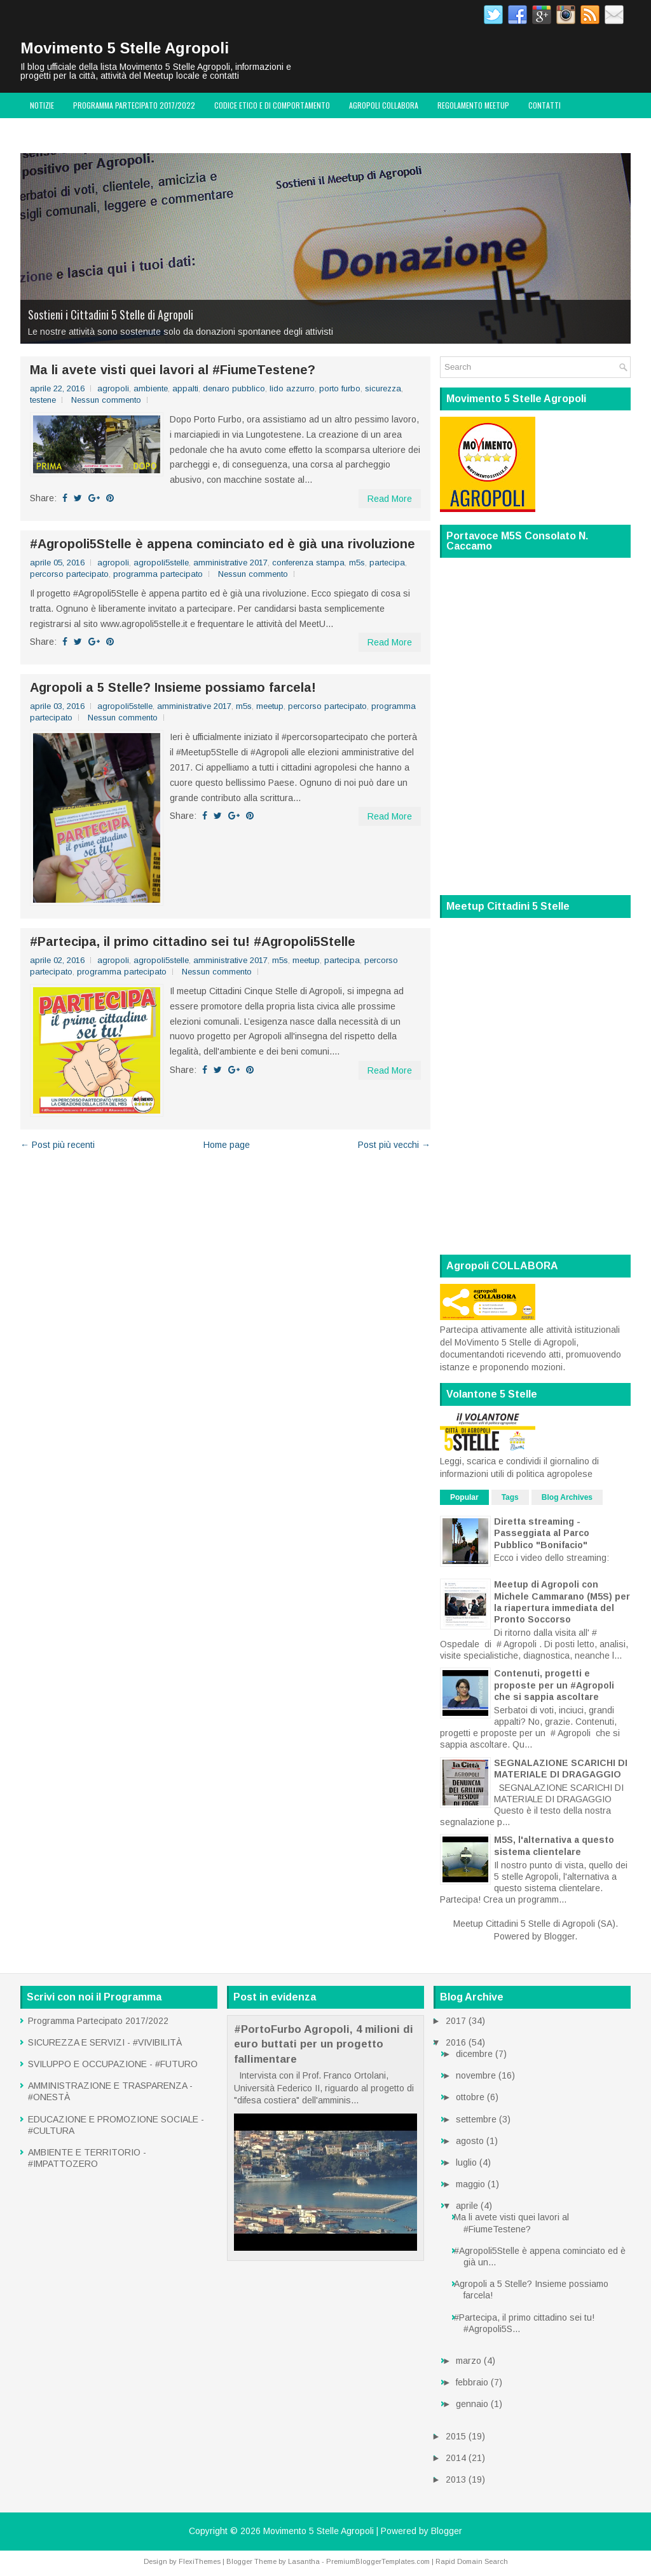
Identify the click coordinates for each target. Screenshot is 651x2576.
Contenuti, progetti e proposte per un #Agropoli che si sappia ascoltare (554, 1684)
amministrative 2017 (230, 562)
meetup (270, 706)
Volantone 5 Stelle (62, 130)
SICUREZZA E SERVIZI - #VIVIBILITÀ (105, 2042)
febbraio (472, 2382)
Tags (510, 1497)
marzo (468, 2361)
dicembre (474, 2054)
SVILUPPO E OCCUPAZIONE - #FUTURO (113, 2064)
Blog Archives (567, 1497)
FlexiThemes (200, 2561)
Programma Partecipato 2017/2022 (134, 105)
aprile (467, 2206)
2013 (456, 2479)
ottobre (470, 2097)
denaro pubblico (234, 388)
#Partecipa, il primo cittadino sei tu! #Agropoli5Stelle (192, 941)
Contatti (544, 105)
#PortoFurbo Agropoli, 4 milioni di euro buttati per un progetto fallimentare (323, 2044)
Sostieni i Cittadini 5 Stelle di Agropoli (110, 314)
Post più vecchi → (394, 1145)
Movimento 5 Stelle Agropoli (124, 48)
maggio (470, 2184)
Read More (389, 499)
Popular (464, 1497)
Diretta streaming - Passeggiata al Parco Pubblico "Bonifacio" (541, 1532)
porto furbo (339, 388)
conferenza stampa (308, 562)
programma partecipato (158, 574)
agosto (470, 2141)
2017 (456, 2021)
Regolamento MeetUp (473, 105)
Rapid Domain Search (471, 2561)
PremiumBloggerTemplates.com (378, 2561)
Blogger (559, 1936)
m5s (357, 562)
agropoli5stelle (161, 562)
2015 (456, 2436)
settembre (476, 2119)
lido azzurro (292, 388)
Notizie (42, 105)
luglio (466, 2162)
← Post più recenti (57, 1145)
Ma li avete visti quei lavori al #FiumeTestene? (172, 370)
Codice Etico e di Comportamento (272, 105)
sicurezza (383, 388)
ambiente (151, 388)
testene (43, 400)
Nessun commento (106, 400)
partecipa (387, 562)
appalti (185, 388)
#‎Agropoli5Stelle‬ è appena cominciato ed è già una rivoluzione (222, 544)
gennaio (472, 2404)
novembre (476, 2075)
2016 (456, 2042)
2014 (456, 2458)
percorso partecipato (69, 574)
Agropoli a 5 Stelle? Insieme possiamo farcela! (173, 687)
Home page (226, 1145)
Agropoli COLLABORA (383, 105)
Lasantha (304, 2561)
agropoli (113, 388)
